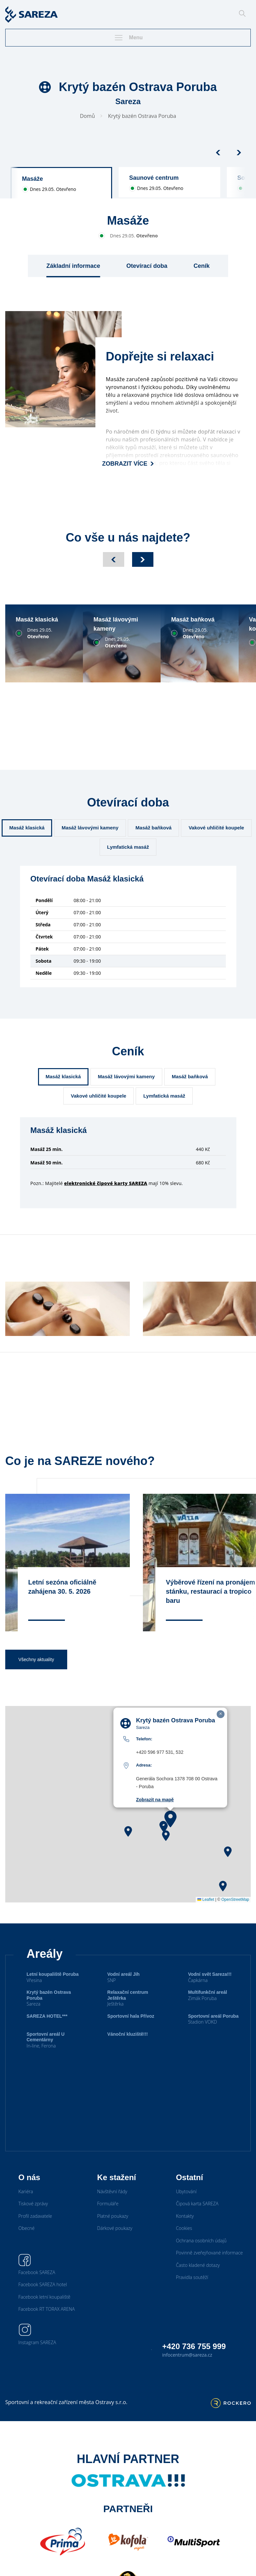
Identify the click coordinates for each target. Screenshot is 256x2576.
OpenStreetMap (235, 1916)
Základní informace (73, 266)
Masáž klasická (27, 827)
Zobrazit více (128, 463)
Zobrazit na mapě (155, 1816)
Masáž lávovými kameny (90, 827)
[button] (170, 1835)
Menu (128, 37)
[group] (61, 182)
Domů (87, 116)
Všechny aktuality (36, 1675)
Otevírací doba (146, 266)
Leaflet (205, 1916)
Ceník (202, 266)
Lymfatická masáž (128, 847)
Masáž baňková (153, 827)
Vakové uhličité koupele (216, 827)
